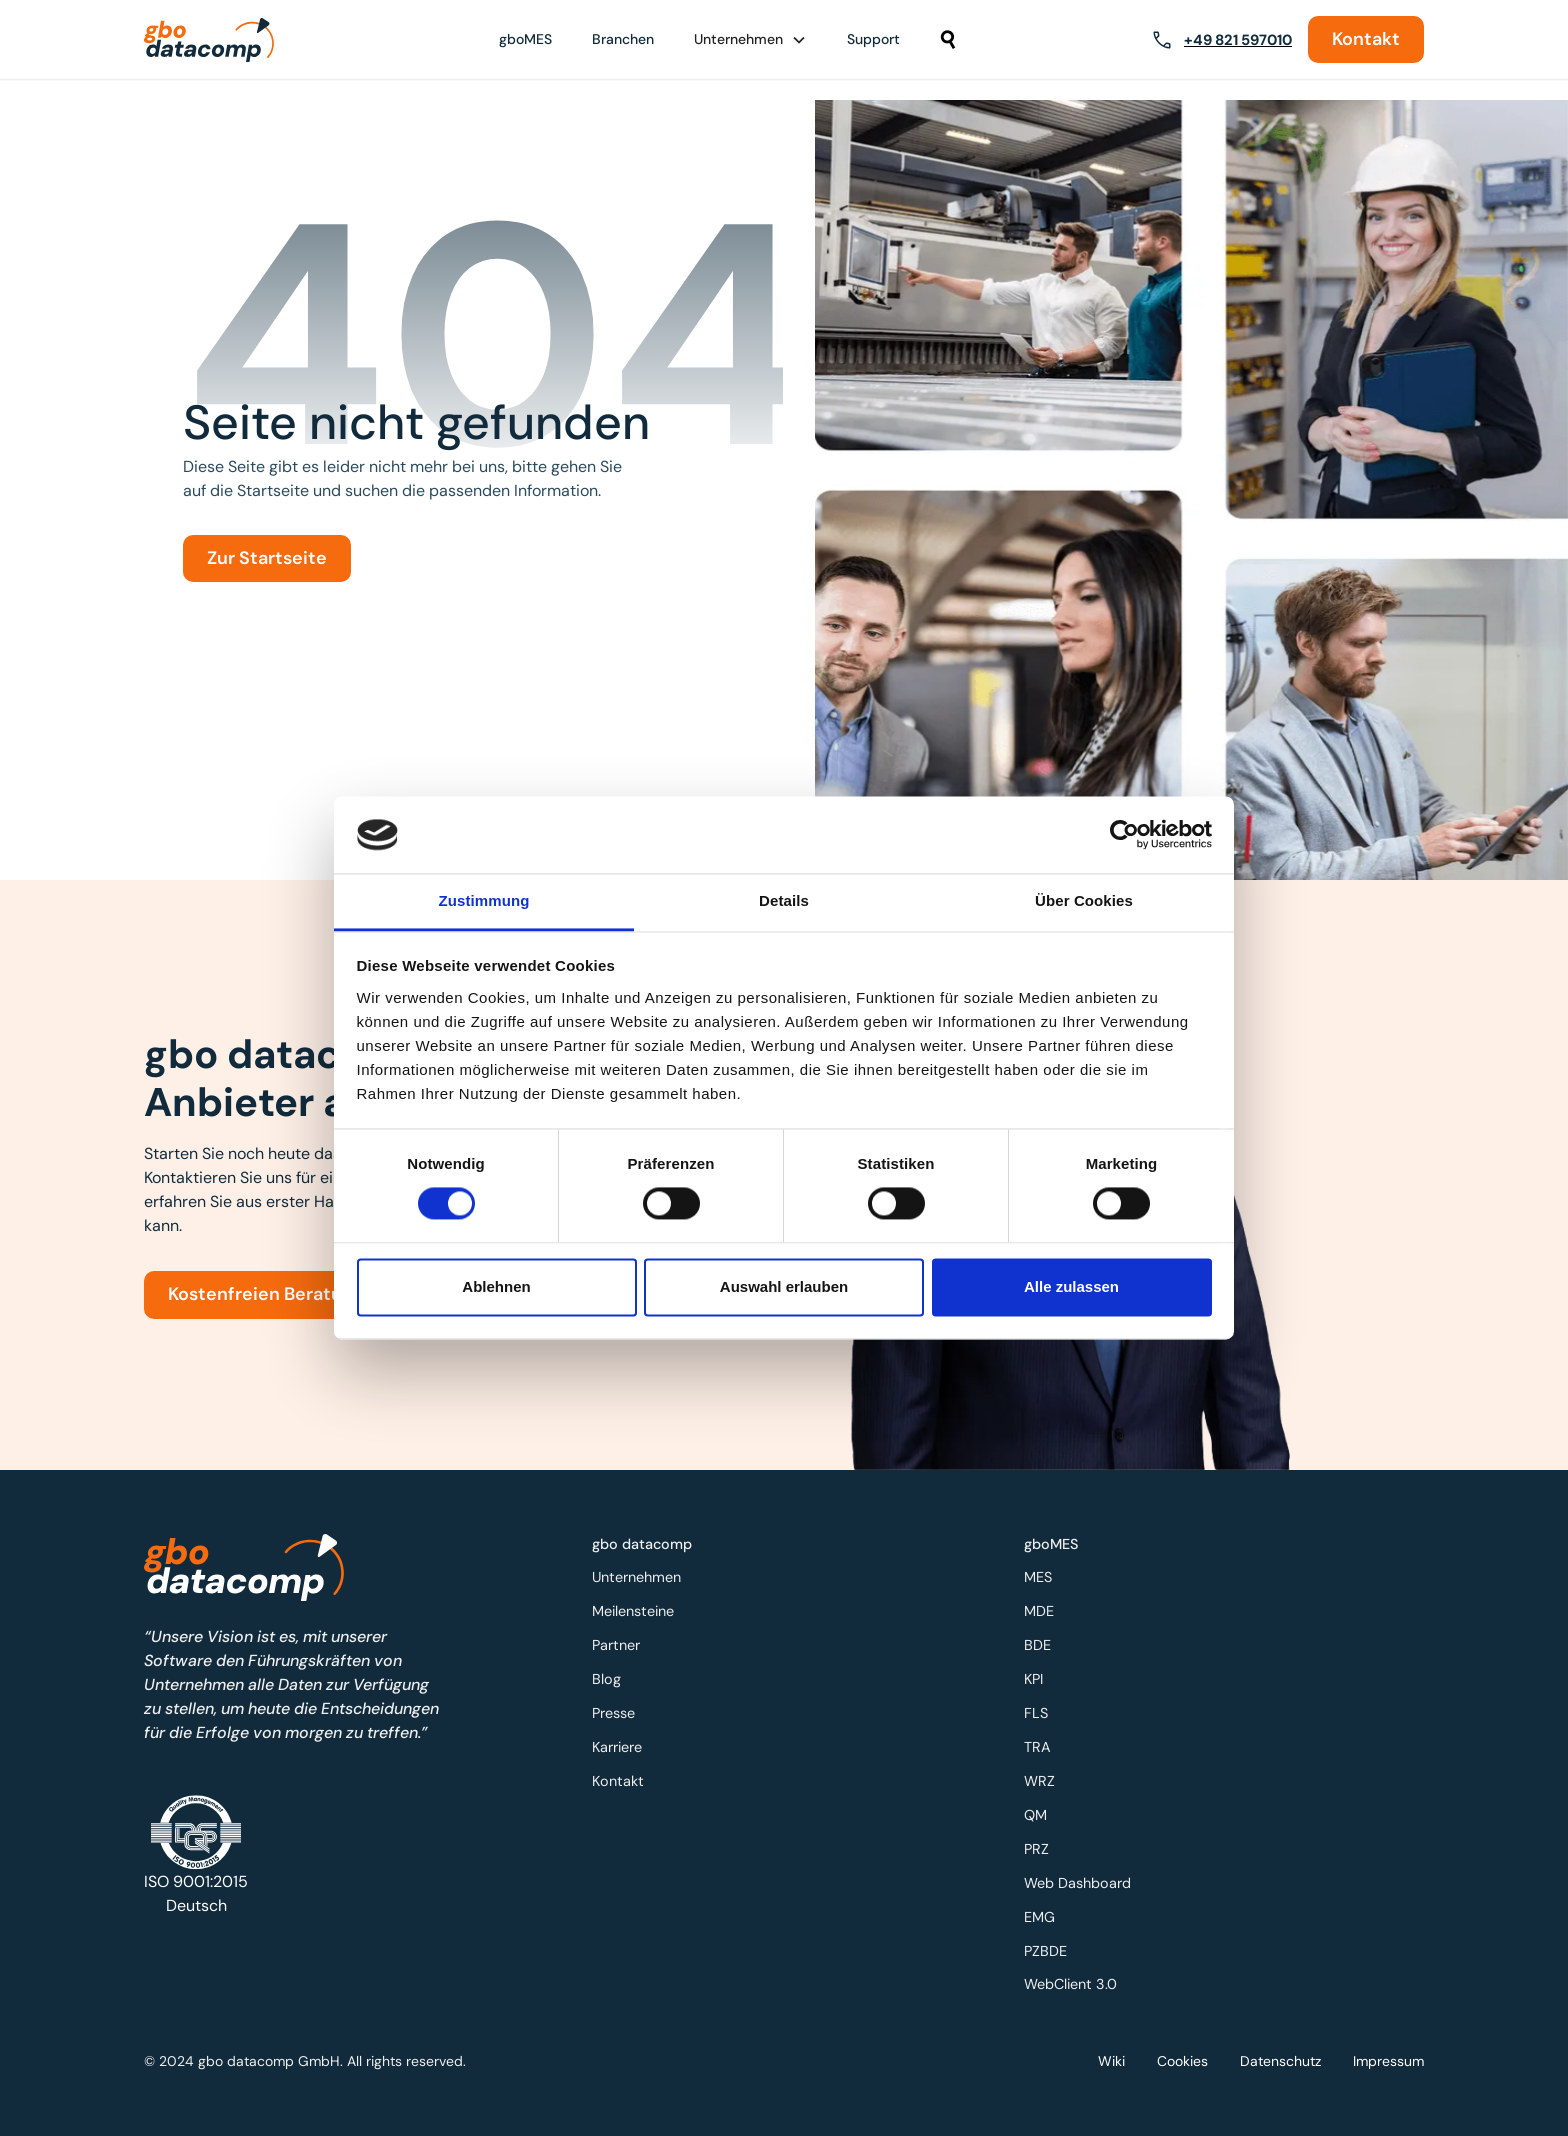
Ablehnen (496, 1286)
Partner (623, 1649)
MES (1045, 1584)
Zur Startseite (267, 558)
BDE (1045, 1649)
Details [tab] (784, 900)
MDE (1046, 1617)
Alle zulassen (1071, 1286)
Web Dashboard (1083, 1878)
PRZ (1044, 1845)
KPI (1041, 1682)
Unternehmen (643, 1584)
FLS (1043, 1714)
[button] (750, 39)
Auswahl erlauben (784, 1286)
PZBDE (1052, 1943)
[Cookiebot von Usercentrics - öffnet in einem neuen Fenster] (1124, 835)
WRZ (1047, 1780)
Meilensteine (639, 1617)
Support (873, 39)
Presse (620, 1714)
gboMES (525, 39)
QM (1043, 1812)
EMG (1047, 1910)
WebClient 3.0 (1076, 1975)
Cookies (1182, 2060)
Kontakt (1366, 39)
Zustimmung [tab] (484, 900)
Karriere (624, 1747)
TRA (1045, 1747)
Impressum (1388, 2060)
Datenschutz (1280, 2060)
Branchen (623, 39)
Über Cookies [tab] (1084, 900)
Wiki (1111, 2060)
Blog (614, 1682)
